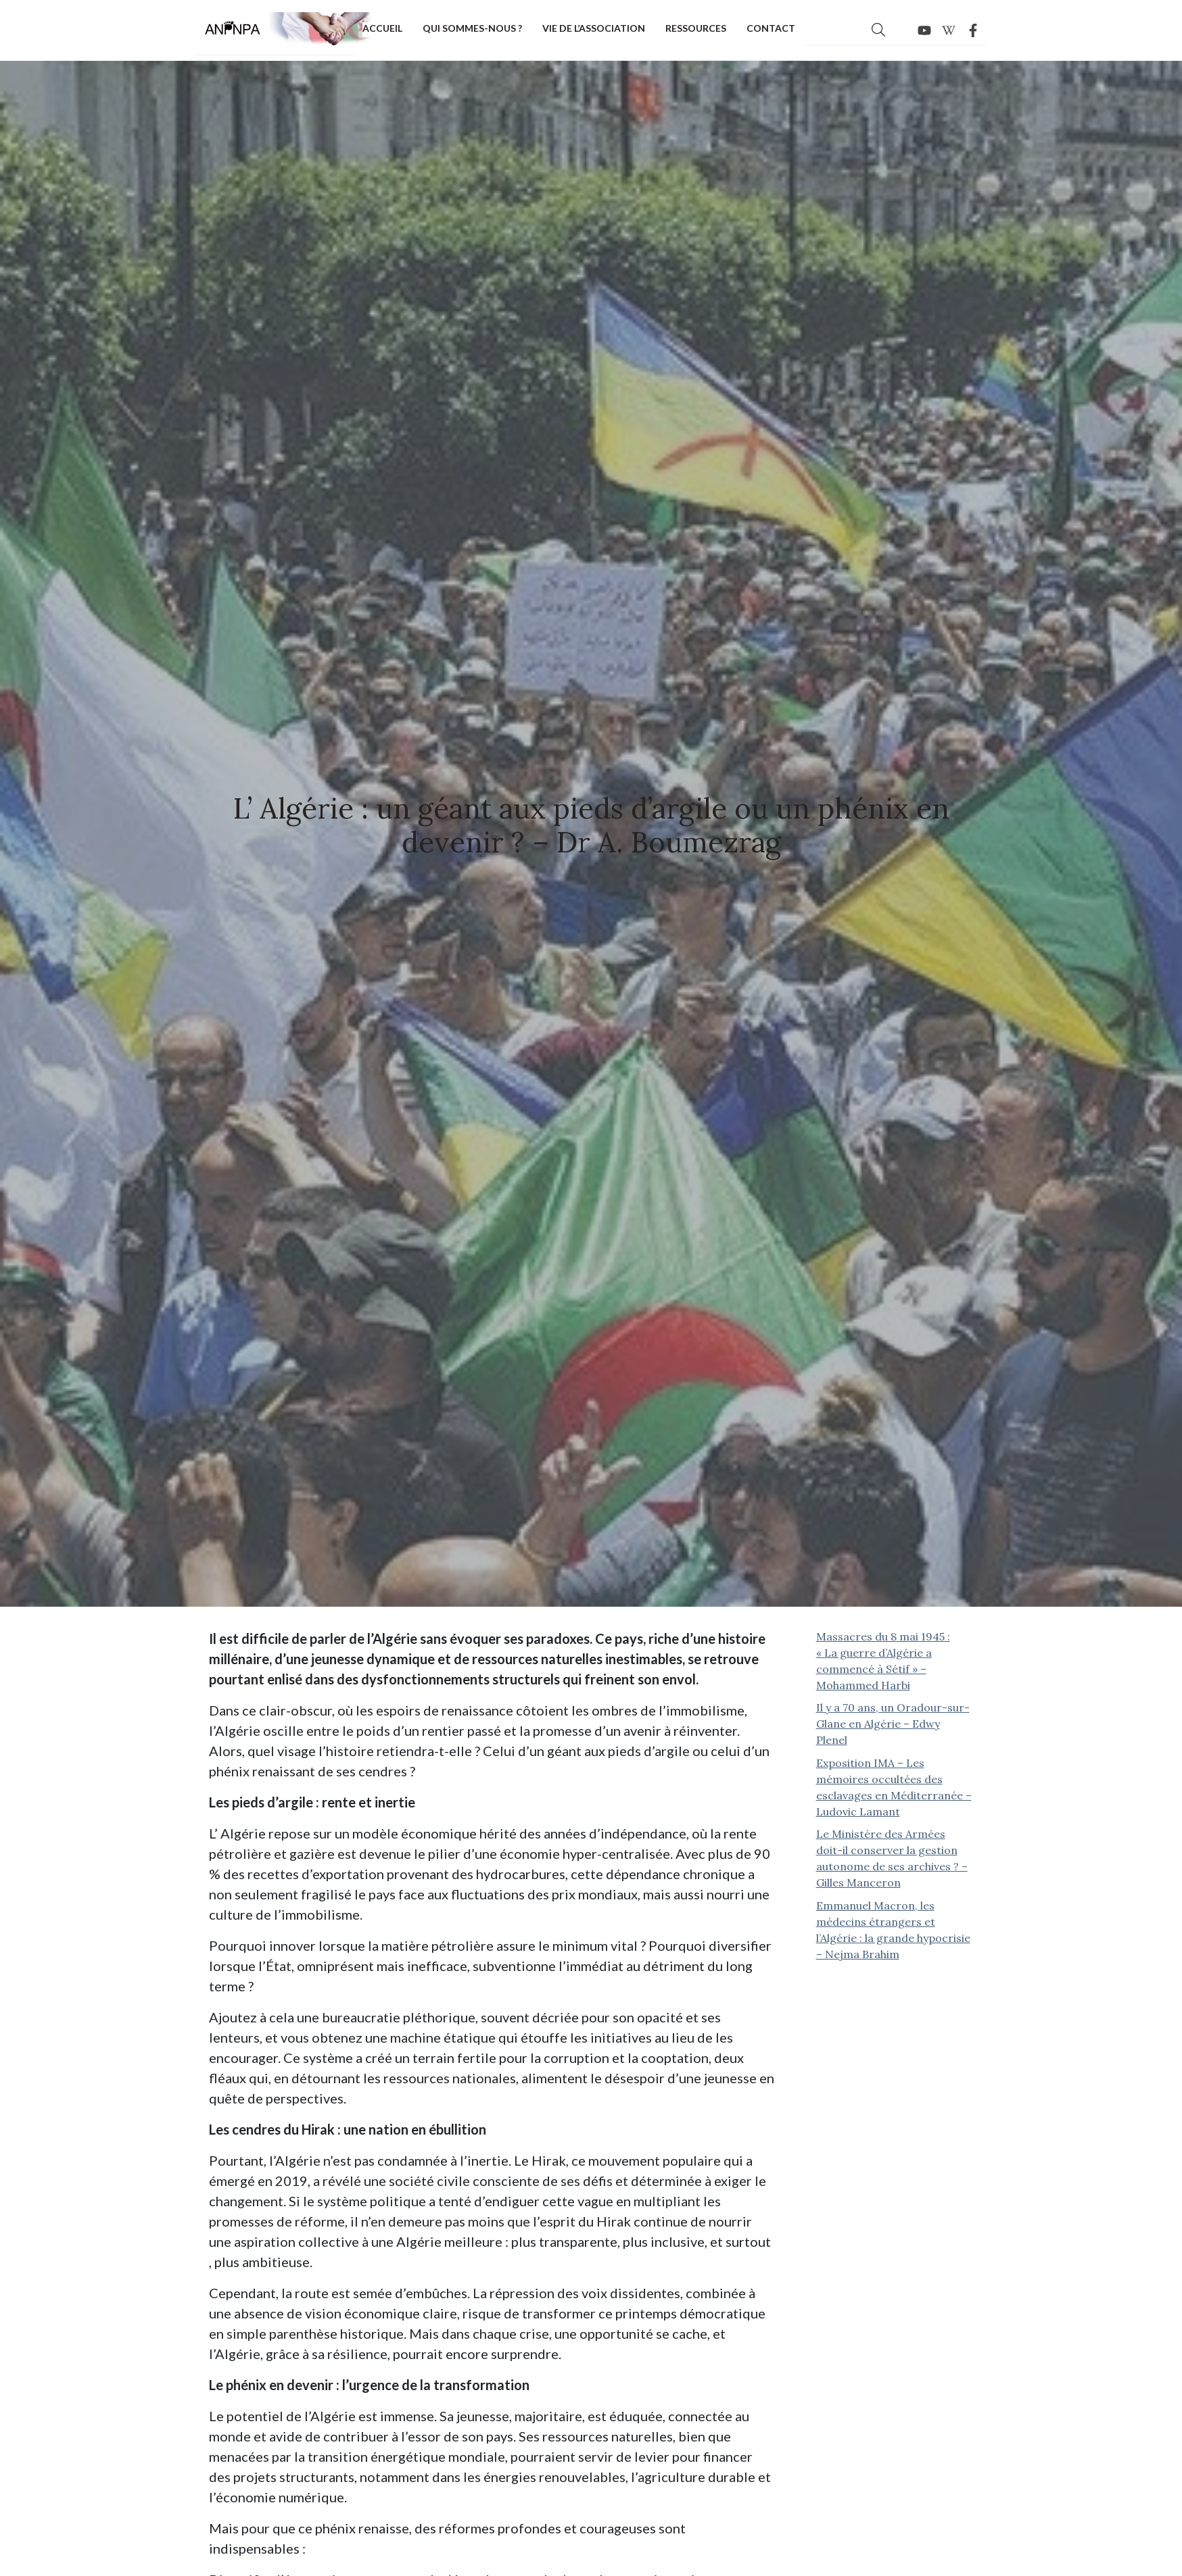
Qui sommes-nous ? (472, 28)
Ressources (695, 28)
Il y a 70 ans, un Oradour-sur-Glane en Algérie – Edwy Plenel (893, 1724)
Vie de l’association (593, 28)
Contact (771, 28)
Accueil (382, 28)
